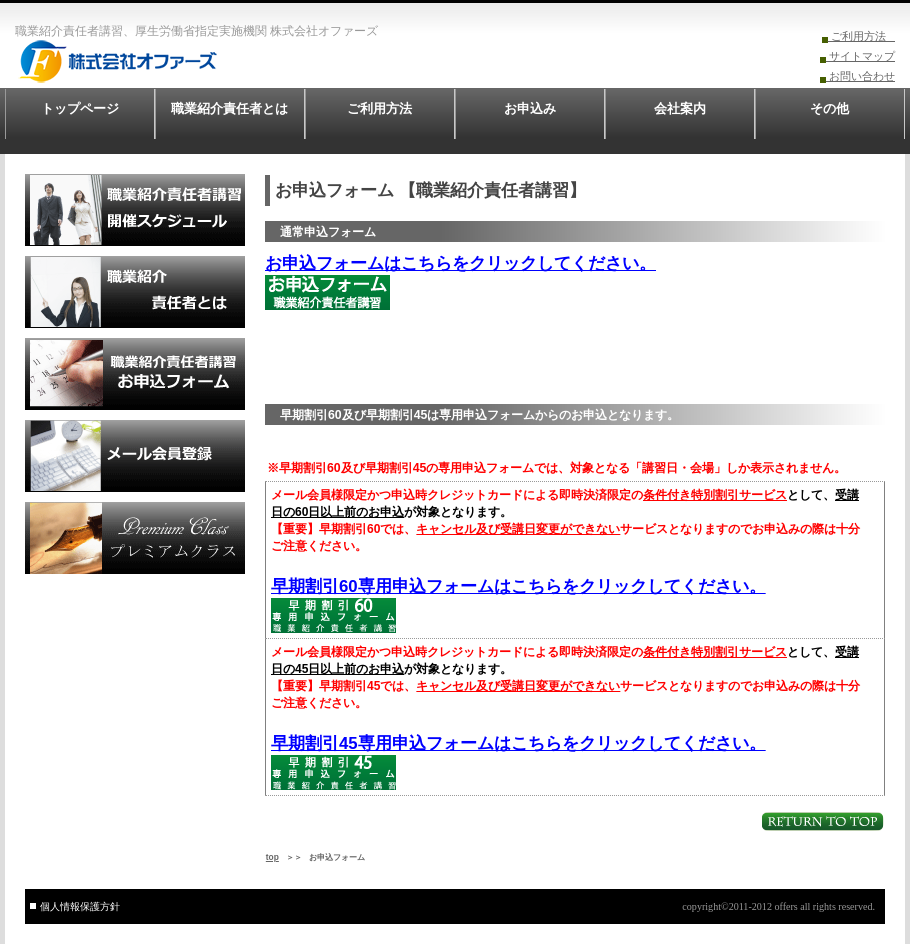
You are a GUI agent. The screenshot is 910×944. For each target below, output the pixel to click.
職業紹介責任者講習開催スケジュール (135, 210)
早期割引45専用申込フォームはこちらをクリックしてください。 (518, 743)
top (272, 857)
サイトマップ (860, 56)
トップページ (80, 108)
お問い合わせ (860, 76)
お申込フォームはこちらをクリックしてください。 (460, 263)
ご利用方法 (861, 36)
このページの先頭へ (822, 821)
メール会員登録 (135, 456)
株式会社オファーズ (160, 61)
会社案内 (680, 108)
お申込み (530, 108)
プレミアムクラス (135, 538)
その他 (829, 108)
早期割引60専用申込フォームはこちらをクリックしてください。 (518, 586)
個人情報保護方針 (80, 906)
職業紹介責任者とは (229, 108)
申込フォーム (135, 374)
